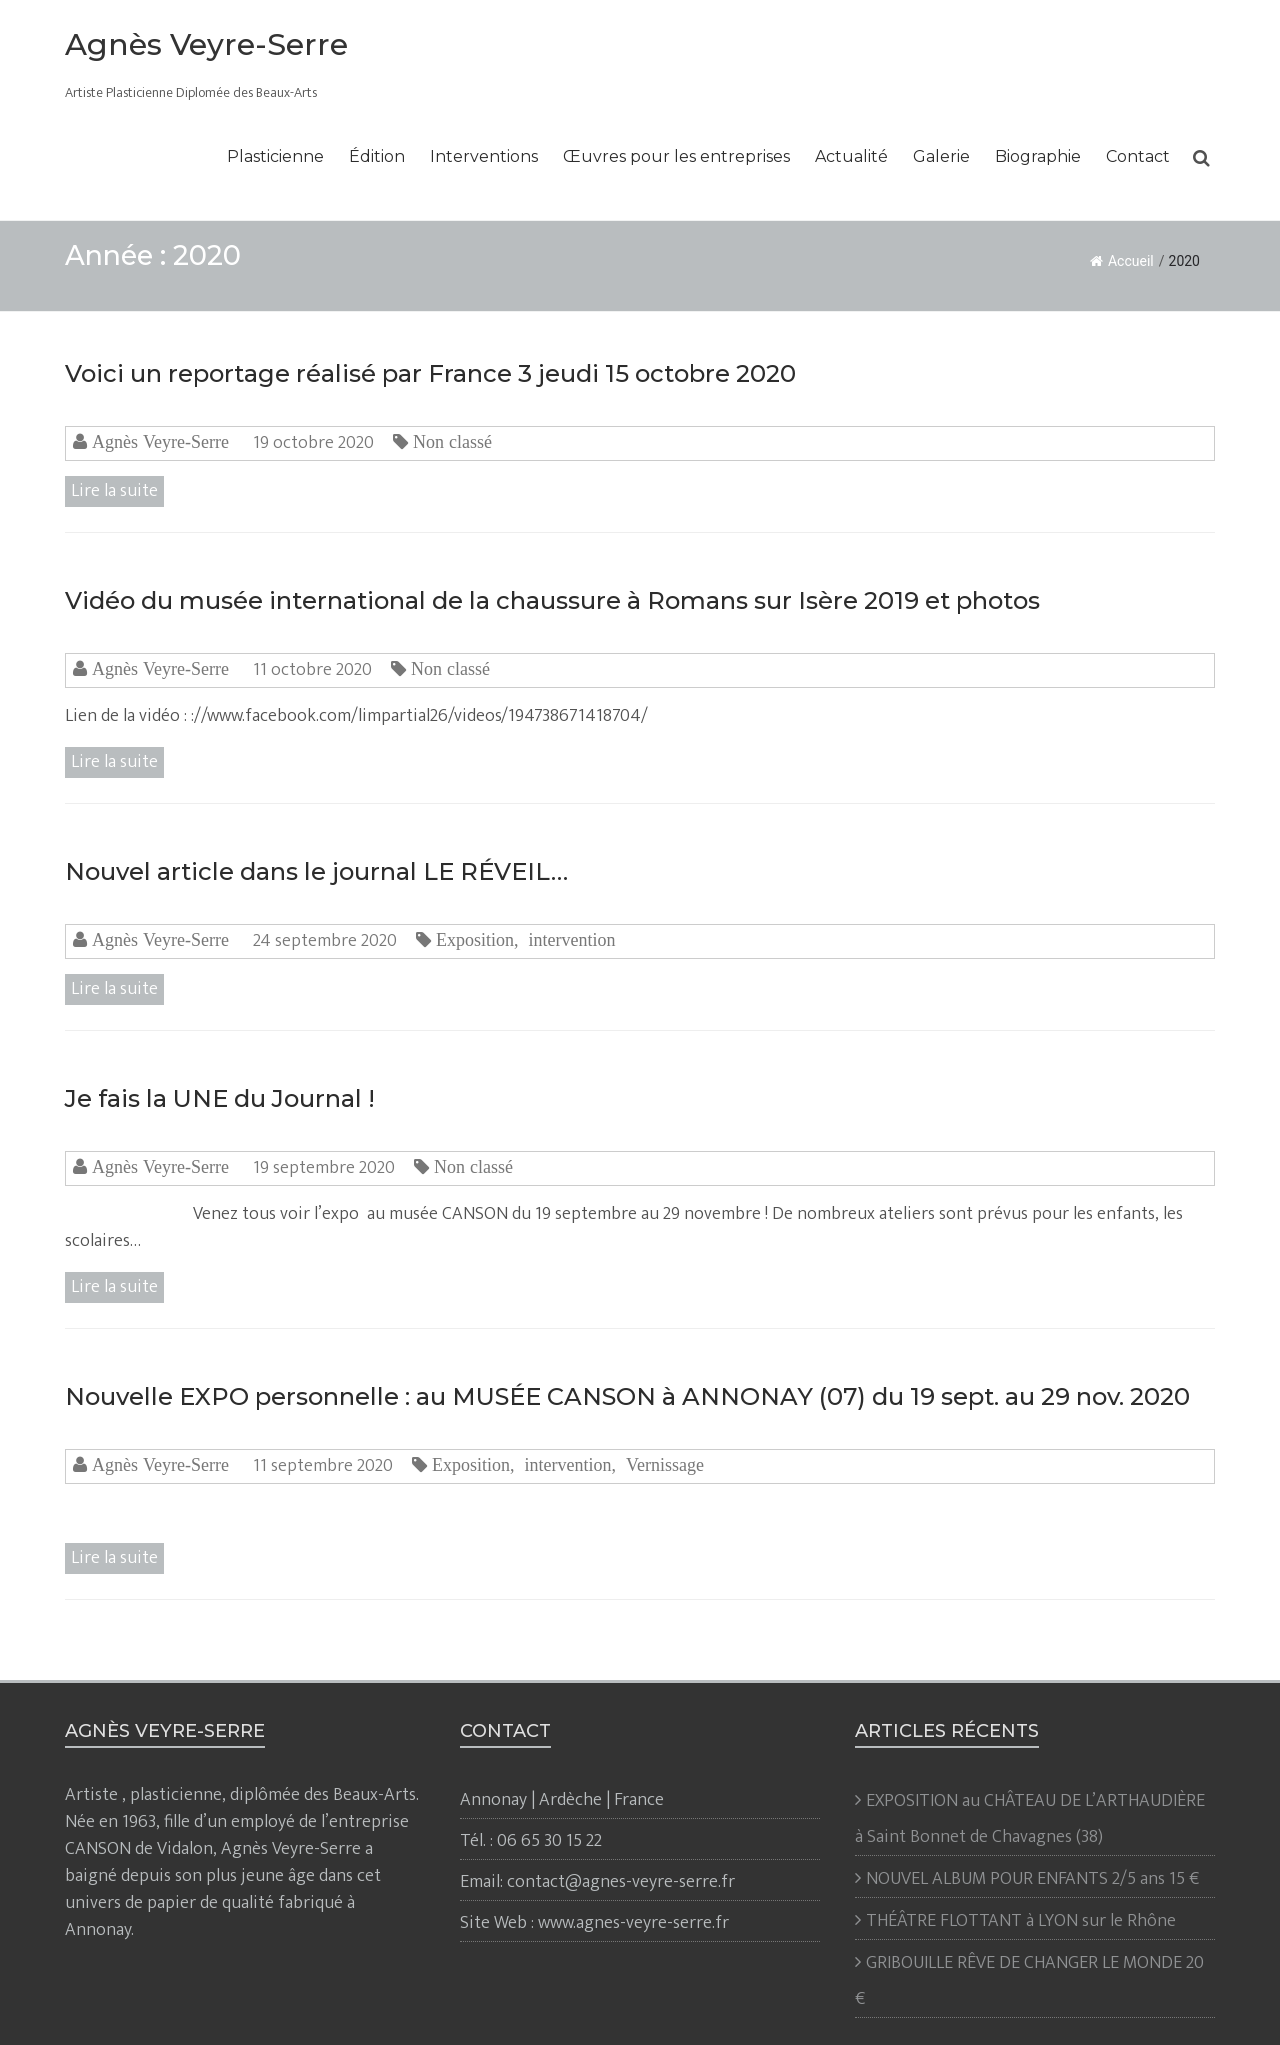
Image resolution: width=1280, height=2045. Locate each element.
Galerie (941, 156)
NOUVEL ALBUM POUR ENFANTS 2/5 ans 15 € (1032, 1879)
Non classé (452, 442)
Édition (377, 156)
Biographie (1038, 156)
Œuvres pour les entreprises (676, 156)
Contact (1138, 156)
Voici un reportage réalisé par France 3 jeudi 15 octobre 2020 (430, 373)
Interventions (484, 156)
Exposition (475, 940)
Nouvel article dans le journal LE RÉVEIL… (316, 871)
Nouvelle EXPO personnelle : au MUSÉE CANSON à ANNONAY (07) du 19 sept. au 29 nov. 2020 (627, 1396)
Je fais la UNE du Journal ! (220, 1098)
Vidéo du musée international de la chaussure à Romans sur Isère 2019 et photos (552, 600)
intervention (571, 940)
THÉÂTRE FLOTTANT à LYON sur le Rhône (1021, 1921)
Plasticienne (275, 156)
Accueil (1122, 261)
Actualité (851, 156)
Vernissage (665, 1465)
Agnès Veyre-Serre (206, 44)
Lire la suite (114, 491)
